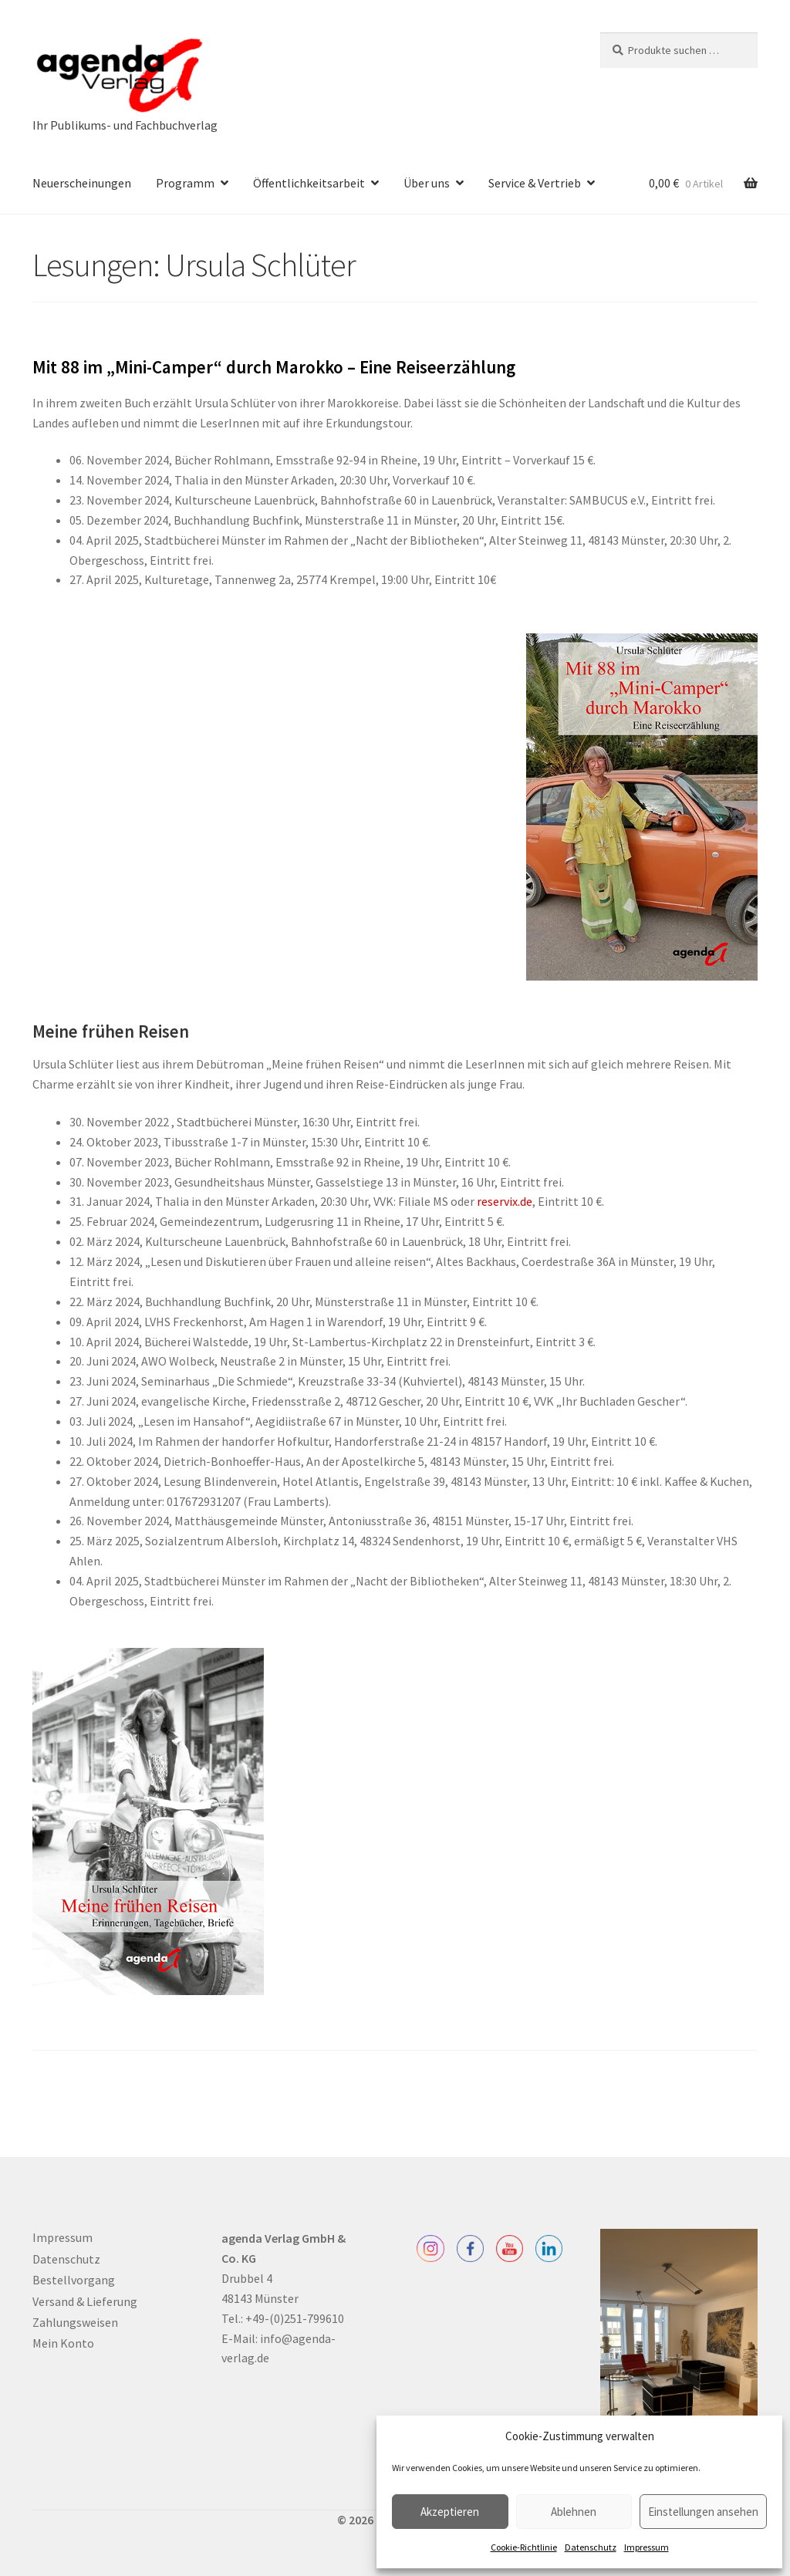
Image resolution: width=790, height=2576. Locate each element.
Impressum (646, 2547)
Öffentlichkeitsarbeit (309, 183)
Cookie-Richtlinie (524, 2547)
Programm (185, 183)
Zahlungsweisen (75, 2322)
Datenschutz (590, 2547)
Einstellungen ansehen (703, 2511)
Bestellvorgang (73, 2279)
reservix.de (504, 1201)
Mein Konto (63, 2343)
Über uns (426, 183)
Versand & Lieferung (84, 2301)
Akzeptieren (449, 2511)
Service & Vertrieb (534, 183)
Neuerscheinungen (81, 183)
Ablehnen (573, 2511)
